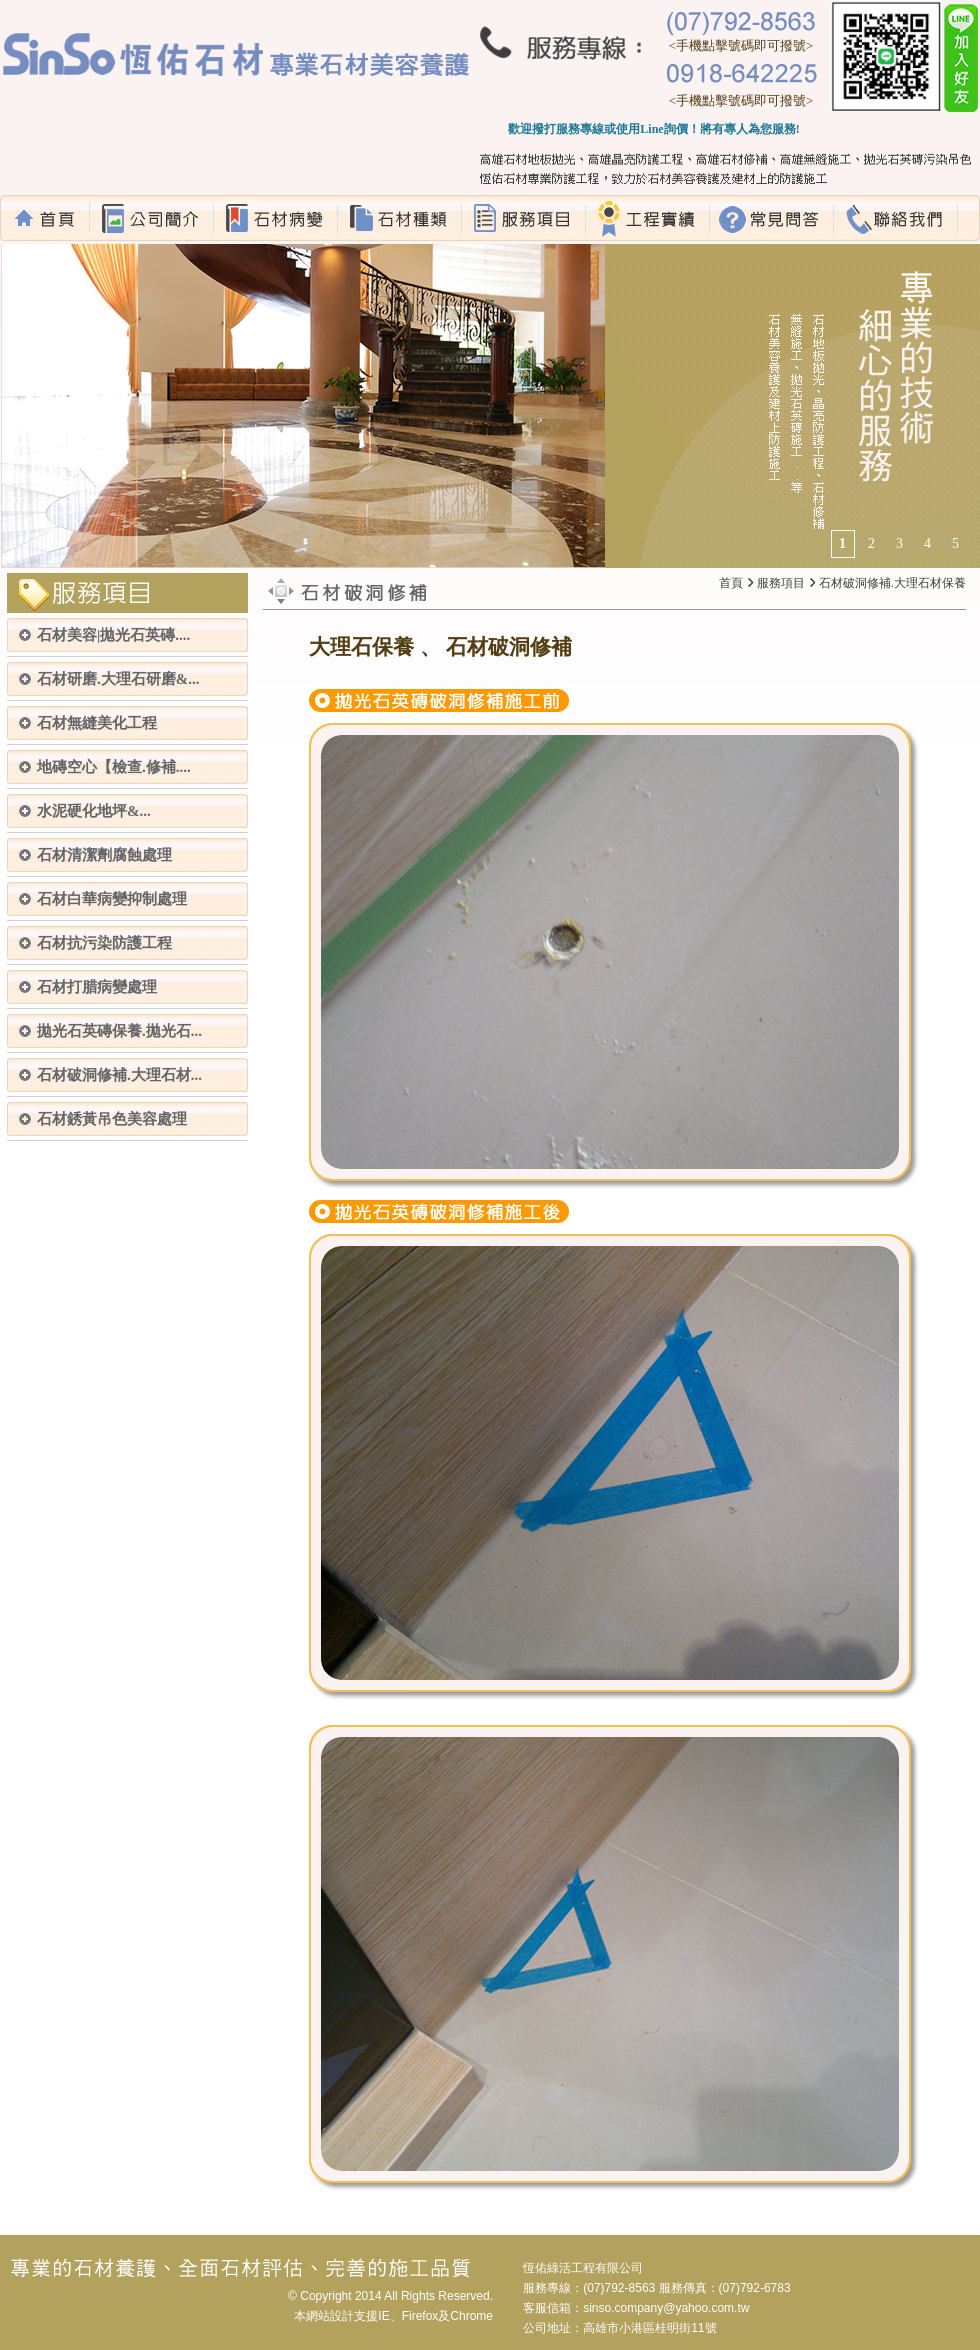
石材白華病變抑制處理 (112, 899)
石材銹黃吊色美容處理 (112, 1119)
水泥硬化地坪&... (94, 811)
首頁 (731, 583)
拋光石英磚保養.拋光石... (119, 1031)
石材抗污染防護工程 (104, 943)
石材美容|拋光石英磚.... (113, 635)
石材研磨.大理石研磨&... (118, 679)
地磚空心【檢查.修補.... (114, 767)
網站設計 (330, 2316)
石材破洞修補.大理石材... (119, 1075)
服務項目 (781, 583)
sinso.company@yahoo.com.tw (666, 2308)
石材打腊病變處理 (97, 987)
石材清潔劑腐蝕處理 (104, 855)
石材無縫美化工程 (97, 723)
